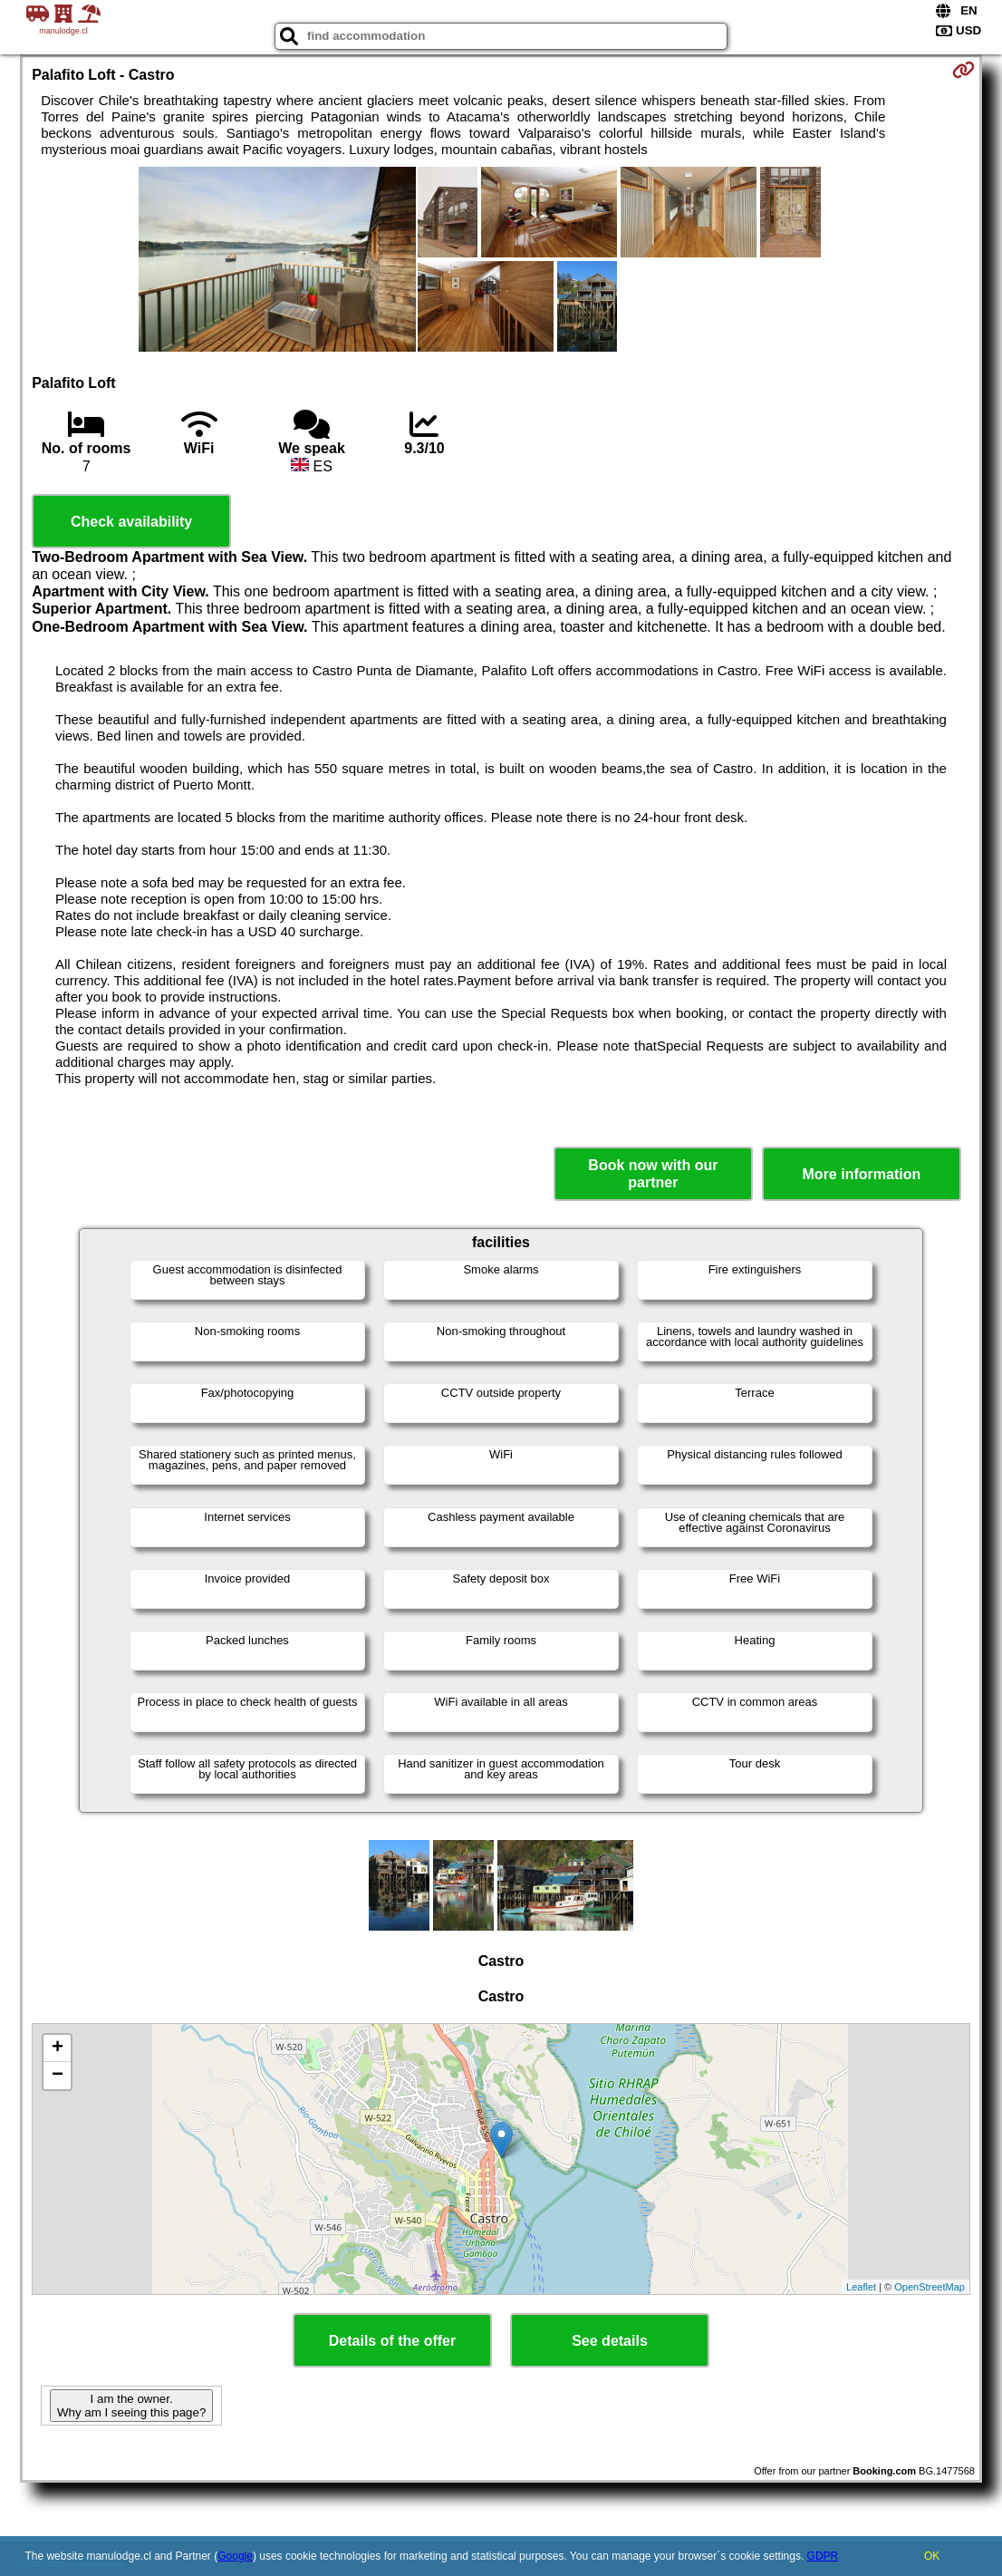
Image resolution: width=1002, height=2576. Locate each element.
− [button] (57, 2075)
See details (610, 2340)
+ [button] (57, 2048)
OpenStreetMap (929, 2286)
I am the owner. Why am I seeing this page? (131, 2405)
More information (862, 1174)
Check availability (131, 521)
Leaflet (861, 2286)
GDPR (823, 2556)
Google (235, 2556)
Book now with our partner (653, 1173)
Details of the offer (392, 2340)
